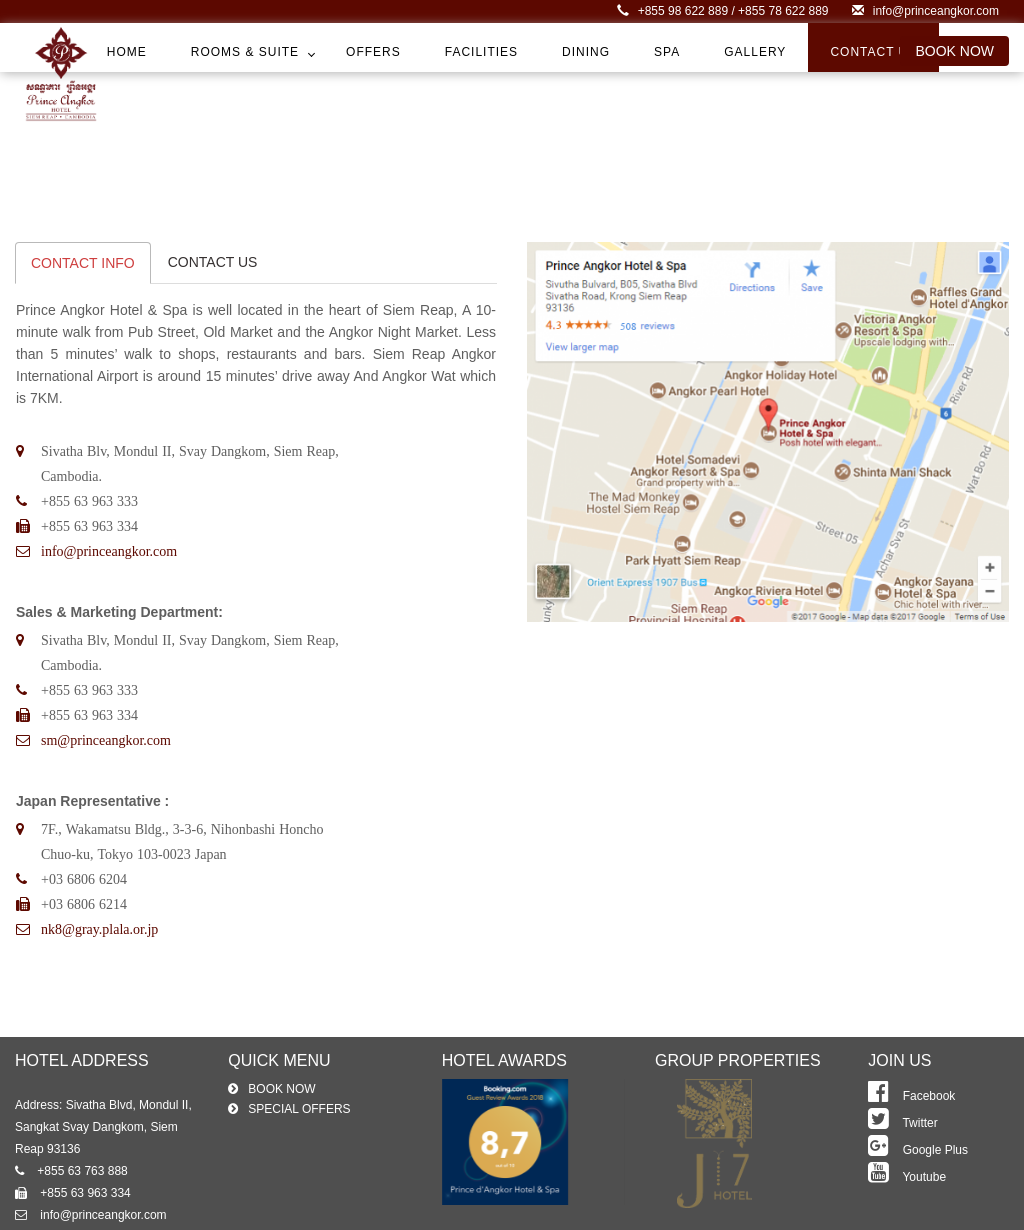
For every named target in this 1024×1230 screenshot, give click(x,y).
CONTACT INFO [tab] (83, 269)
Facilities (481, 52)
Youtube (907, 1184)
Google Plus (918, 1157)
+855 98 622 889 (674, 11)
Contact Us (873, 52)
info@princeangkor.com (925, 11)
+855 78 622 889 (783, 11)
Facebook (911, 1103)
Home (127, 52)
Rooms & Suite (245, 52)
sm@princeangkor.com (106, 746)
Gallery (755, 52)
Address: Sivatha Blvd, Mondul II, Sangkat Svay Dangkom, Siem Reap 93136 (103, 1134)
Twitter (902, 1130)
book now (954, 51)
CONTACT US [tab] (213, 268)
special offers (299, 1116)
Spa (667, 52)
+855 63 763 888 (71, 1178)
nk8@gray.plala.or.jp (99, 935)
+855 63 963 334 (73, 1200)
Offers (373, 52)
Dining (586, 52)
